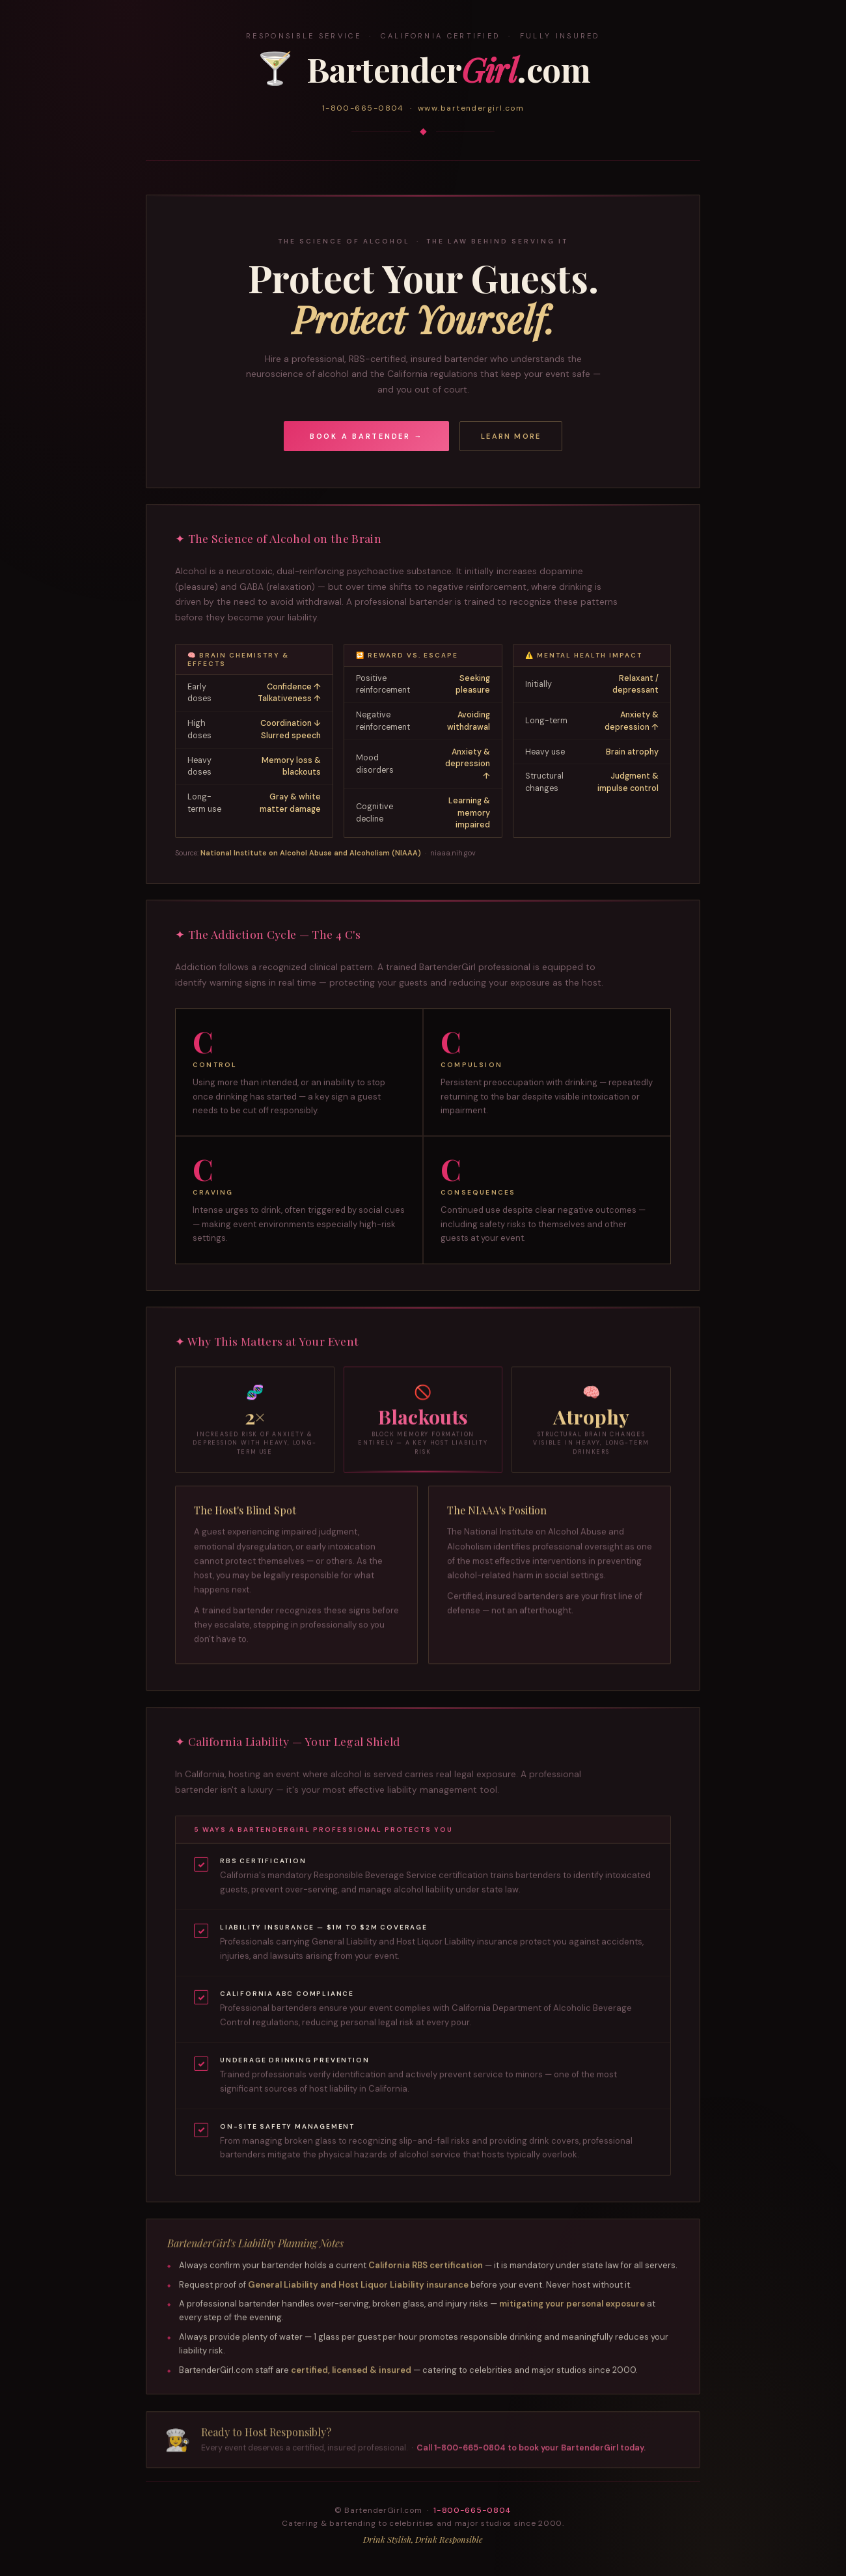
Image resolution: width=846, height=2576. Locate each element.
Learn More (511, 436)
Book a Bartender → (367, 436)
